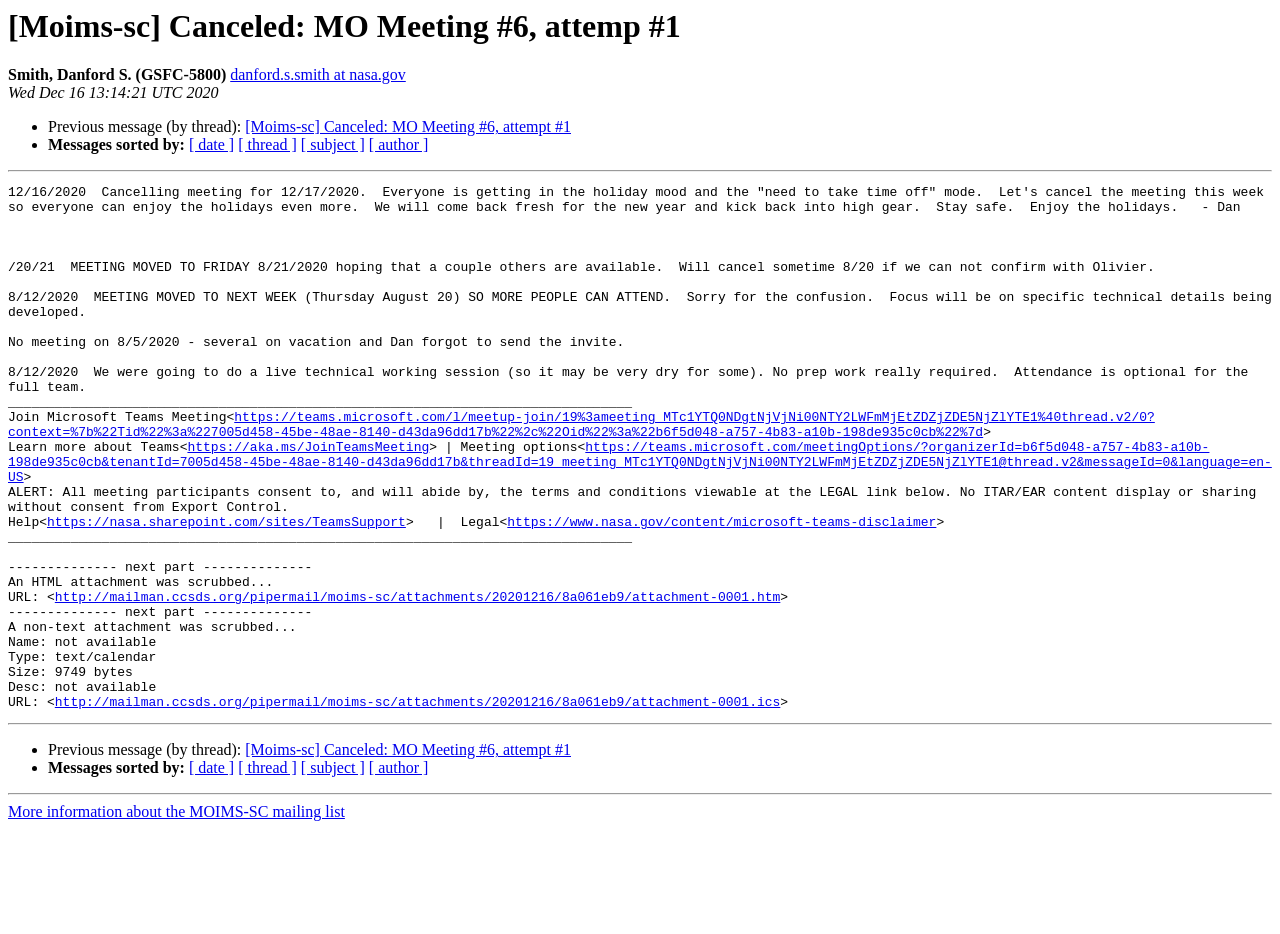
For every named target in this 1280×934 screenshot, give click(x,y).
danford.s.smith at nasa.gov (318, 74)
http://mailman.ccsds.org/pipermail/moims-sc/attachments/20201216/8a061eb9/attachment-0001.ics (417, 806)
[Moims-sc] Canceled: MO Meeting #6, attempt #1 (408, 126)
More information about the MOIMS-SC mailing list (176, 916)
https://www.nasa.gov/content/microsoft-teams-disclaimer (721, 590)
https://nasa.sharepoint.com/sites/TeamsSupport (226, 590)
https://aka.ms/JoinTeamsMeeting (308, 500)
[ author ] (399, 144)
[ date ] (211, 144)
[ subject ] (333, 144)
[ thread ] (267, 144)
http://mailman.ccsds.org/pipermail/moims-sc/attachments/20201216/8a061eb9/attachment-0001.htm (417, 680)
